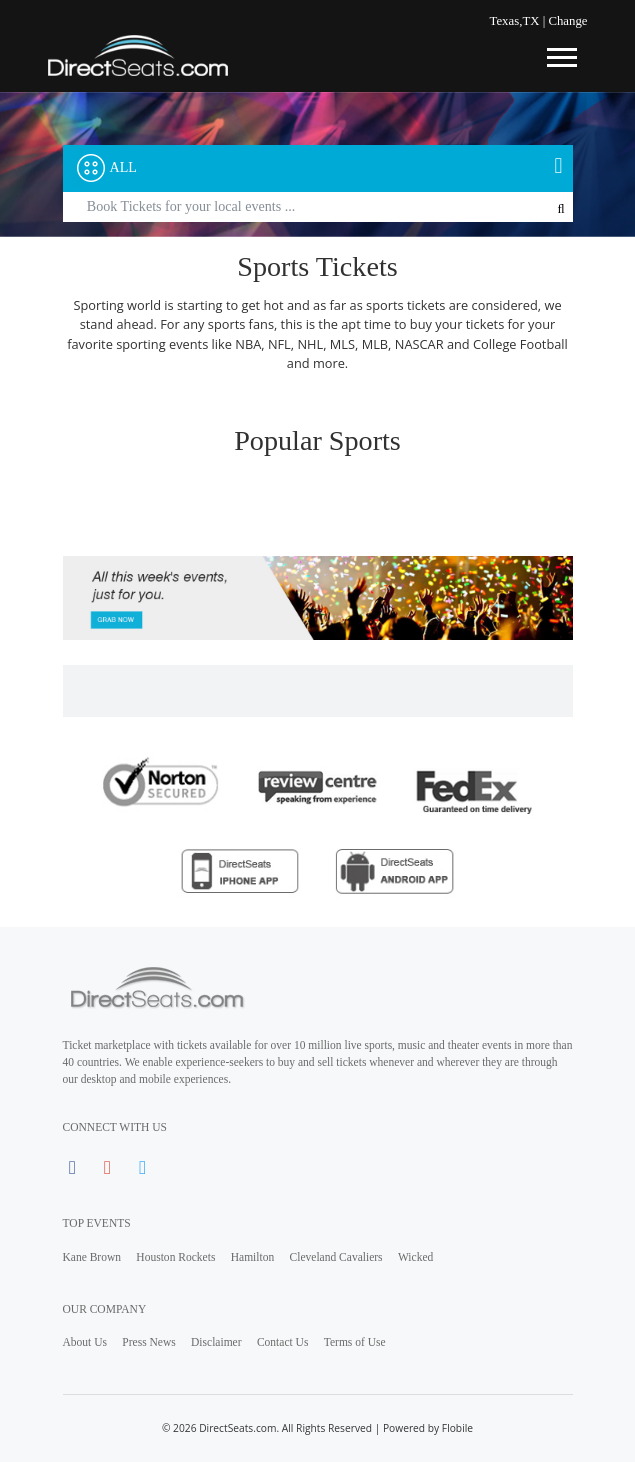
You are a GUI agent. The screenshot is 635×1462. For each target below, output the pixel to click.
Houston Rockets (175, 1257)
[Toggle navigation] (561, 55)
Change (567, 21)
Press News (148, 1342)
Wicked (415, 1257)
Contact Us (283, 1342)
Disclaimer (216, 1342)
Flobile (457, 1428)
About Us (85, 1342)
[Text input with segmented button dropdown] (318, 207)
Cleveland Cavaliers (336, 1257)
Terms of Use (355, 1342)
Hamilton (253, 1257)
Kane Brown (92, 1257)
